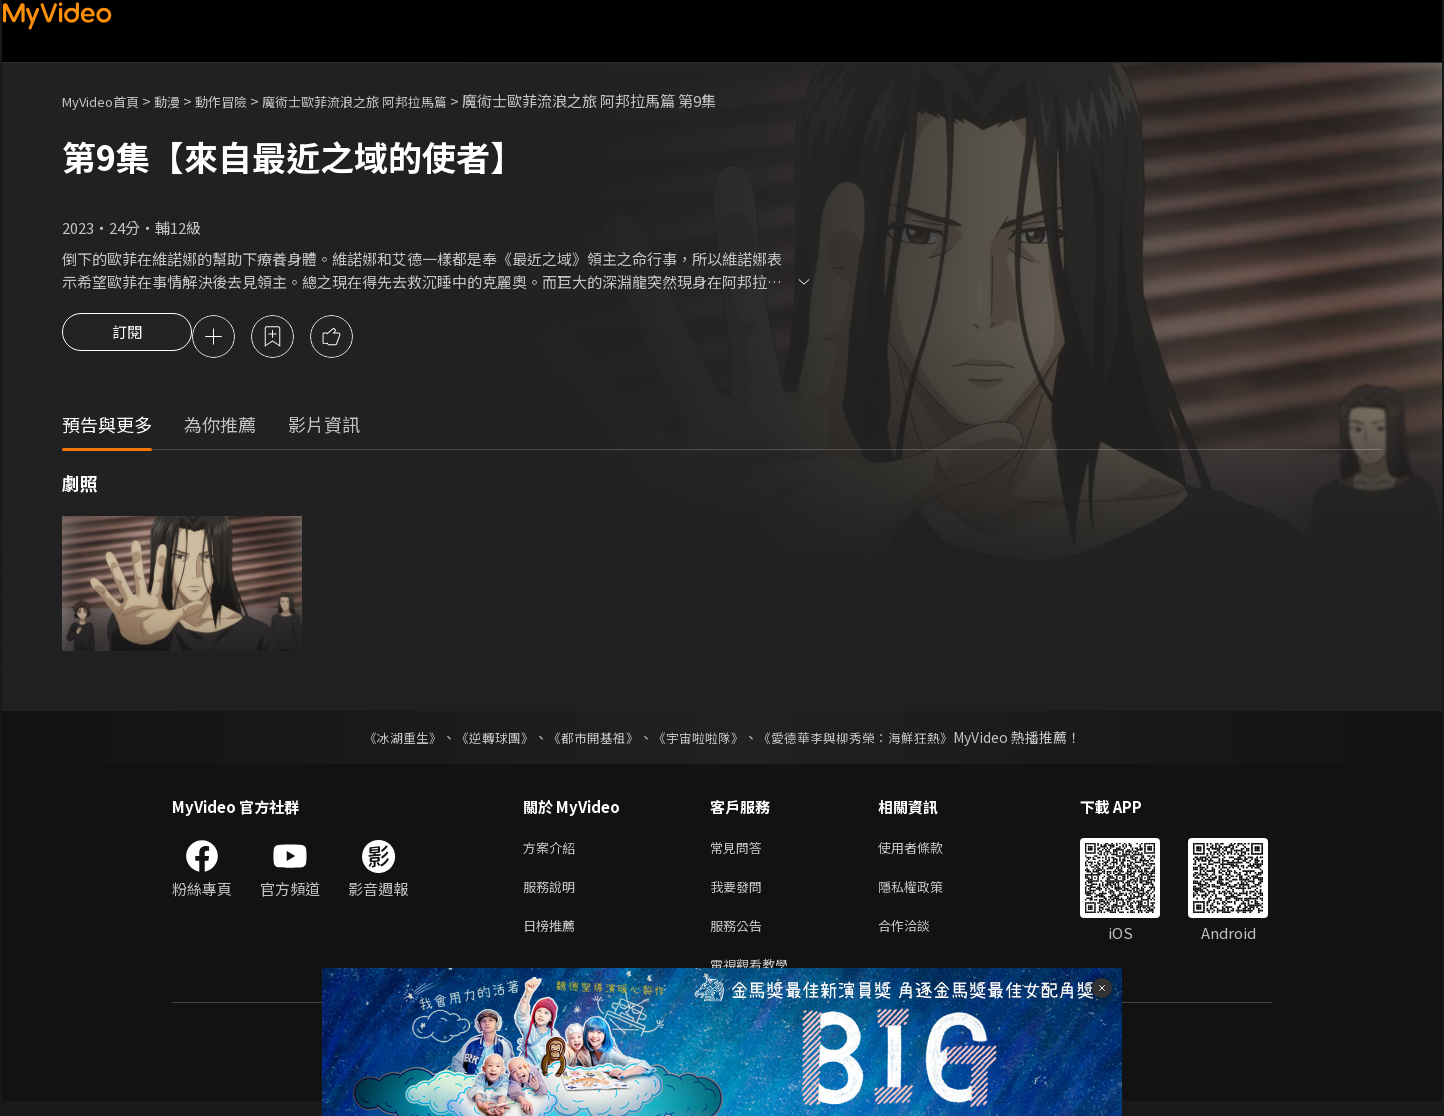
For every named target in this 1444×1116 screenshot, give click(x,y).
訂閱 (127, 338)
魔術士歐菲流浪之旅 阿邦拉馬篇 (394, 100)
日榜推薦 (553, 935)
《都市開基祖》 (588, 740)
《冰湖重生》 (385, 740)
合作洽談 (920, 935)
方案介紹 (553, 851)
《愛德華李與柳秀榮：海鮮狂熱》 (868, 740)
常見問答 (740, 851)
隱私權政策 (927, 893)
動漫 (183, 100)
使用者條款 (927, 851)
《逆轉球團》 (483, 740)
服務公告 (740, 935)
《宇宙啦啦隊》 (700, 740)
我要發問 (740, 893)
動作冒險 (243, 100)
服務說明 (553, 893)
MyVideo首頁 (107, 100)
